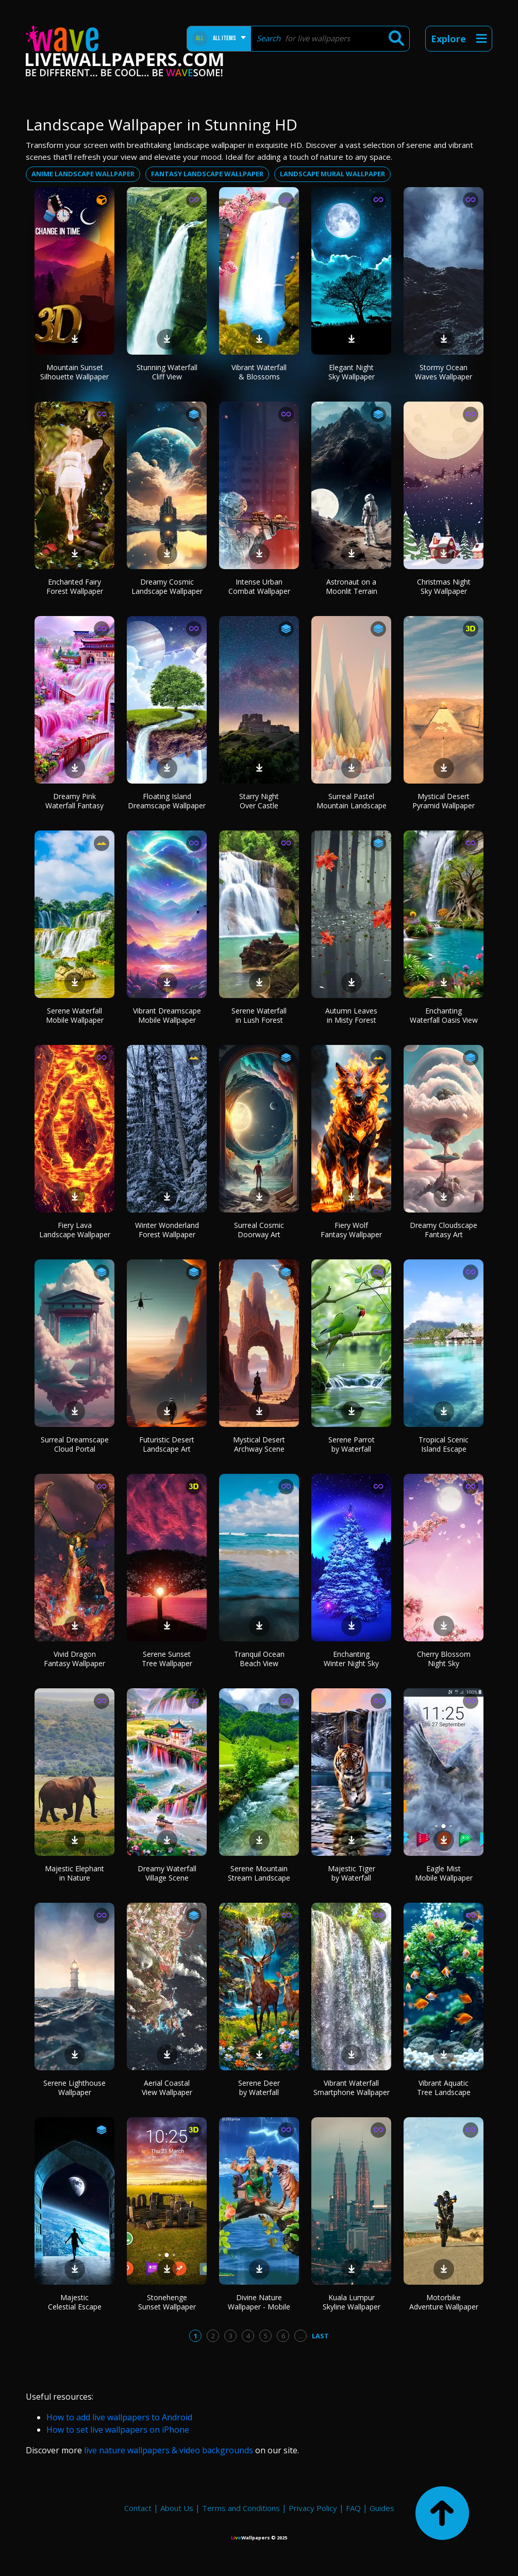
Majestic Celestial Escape (75, 2302)
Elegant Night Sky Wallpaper (351, 371)
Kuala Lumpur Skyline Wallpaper (351, 2302)
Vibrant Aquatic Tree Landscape (444, 2087)
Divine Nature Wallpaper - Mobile (259, 2302)
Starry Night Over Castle (259, 800)
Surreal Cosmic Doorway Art (259, 1229)
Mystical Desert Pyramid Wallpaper (443, 800)
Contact (138, 2508)
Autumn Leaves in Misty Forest (351, 1015)
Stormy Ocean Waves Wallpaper (443, 371)
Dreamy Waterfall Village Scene (167, 1873)
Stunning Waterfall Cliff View (167, 371)
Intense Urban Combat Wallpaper (259, 586)
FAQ (353, 2508)
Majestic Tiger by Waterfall (351, 1873)
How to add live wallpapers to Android (119, 2417)
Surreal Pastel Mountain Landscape (351, 800)
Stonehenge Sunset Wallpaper (167, 2302)
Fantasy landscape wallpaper (207, 173)
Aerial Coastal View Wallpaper (167, 2087)
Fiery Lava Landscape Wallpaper (74, 1229)
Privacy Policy (313, 2508)
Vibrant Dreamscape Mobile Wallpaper (167, 1015)
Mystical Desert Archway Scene (259, 1444)
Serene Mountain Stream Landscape (259, 1873)
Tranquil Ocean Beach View (259, 1658)
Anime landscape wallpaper (83, 173)
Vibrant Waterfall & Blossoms (259, 371)
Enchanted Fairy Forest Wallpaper (74, 586)
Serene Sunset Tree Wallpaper (167, 1658)
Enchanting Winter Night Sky (351, 1658)
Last (320, 2335)
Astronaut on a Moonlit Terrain (351, 586)
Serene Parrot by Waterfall (351, 1444)
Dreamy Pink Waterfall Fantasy (74, 800)
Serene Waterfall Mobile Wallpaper (75, 1015)
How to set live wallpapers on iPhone (117, 2429)
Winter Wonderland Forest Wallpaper (167, 1229)
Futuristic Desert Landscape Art (166, 1444)
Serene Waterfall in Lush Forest (259, 1015)
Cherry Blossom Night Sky (444, 1658)
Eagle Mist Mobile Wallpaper (444, 1873)
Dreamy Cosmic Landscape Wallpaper (167, 586)
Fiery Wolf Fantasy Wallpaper (351, 1229)
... (300, 2335)
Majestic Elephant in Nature (74, 1873)
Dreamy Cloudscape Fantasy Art (443, 1229)
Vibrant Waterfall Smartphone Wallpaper (351, 2087)
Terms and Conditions (241, 2508)
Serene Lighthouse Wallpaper (74, 2087)
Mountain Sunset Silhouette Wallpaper (74, 371)
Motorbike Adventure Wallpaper (443, 2302)
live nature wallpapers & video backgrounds (168, 2450)
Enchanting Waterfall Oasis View (444, 1015)
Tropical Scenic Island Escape (444, 1444)
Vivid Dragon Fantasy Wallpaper (74, 1658)
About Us (176, 2508)
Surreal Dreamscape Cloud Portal (75, 1444)
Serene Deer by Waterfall (259, 2087)
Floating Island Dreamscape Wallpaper (167, 800)
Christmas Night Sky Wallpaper (444, 586)
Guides (382, 2508)
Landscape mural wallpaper (332, 173)
